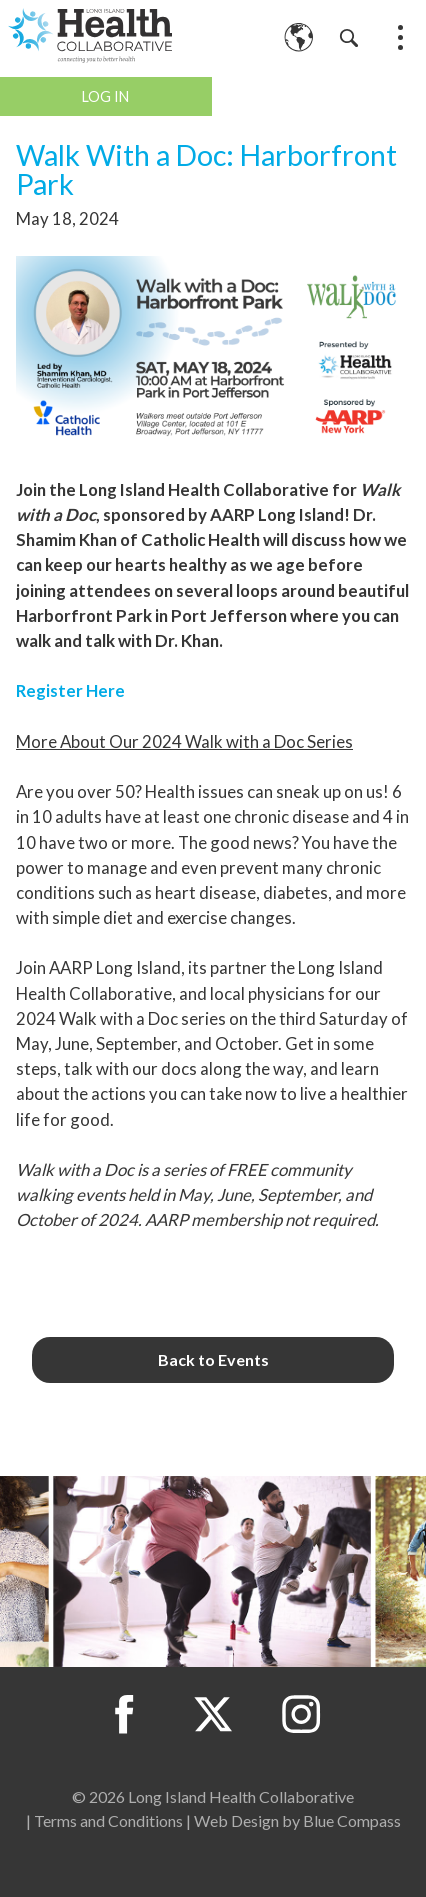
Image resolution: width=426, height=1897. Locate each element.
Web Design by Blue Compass (297, 1820)
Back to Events (213, 1359)
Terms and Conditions (108, 1820)
